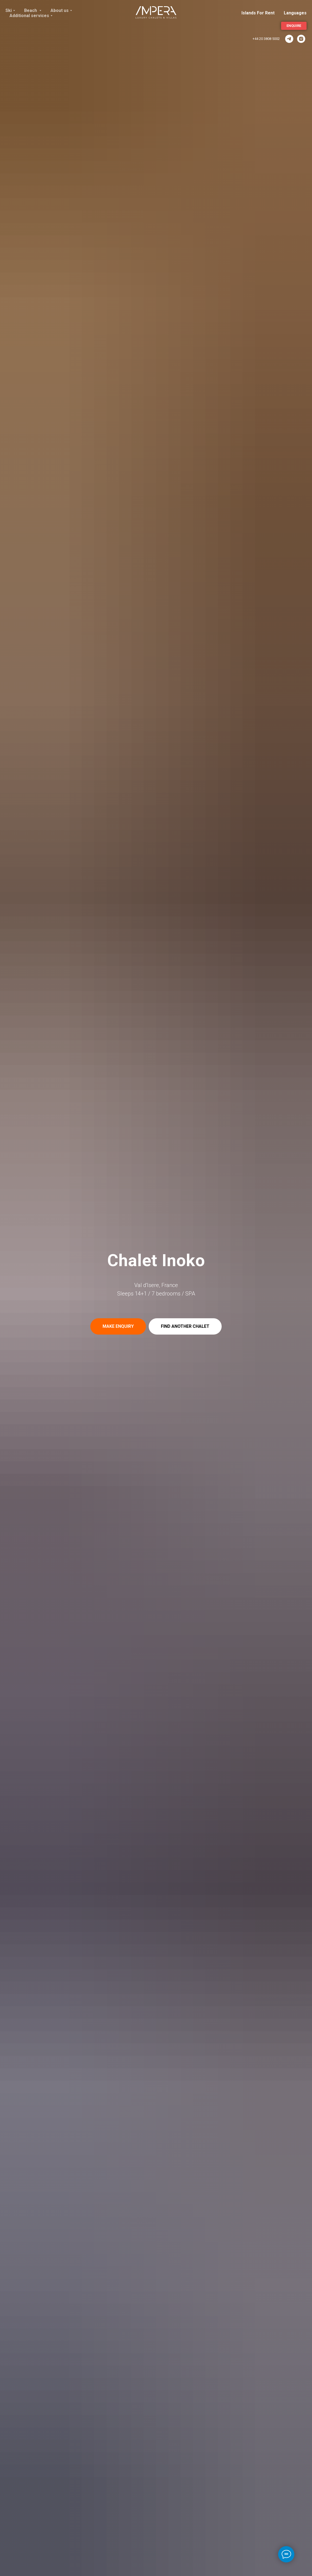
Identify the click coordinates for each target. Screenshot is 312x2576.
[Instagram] (301, 39)
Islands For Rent (258, 12)
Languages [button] (295, 12)
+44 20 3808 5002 (266, 39)
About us (59, 10)
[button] (118, 1326)
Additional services (29, 15)
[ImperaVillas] (289, 39)
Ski (8, 10)
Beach (31, 10)
